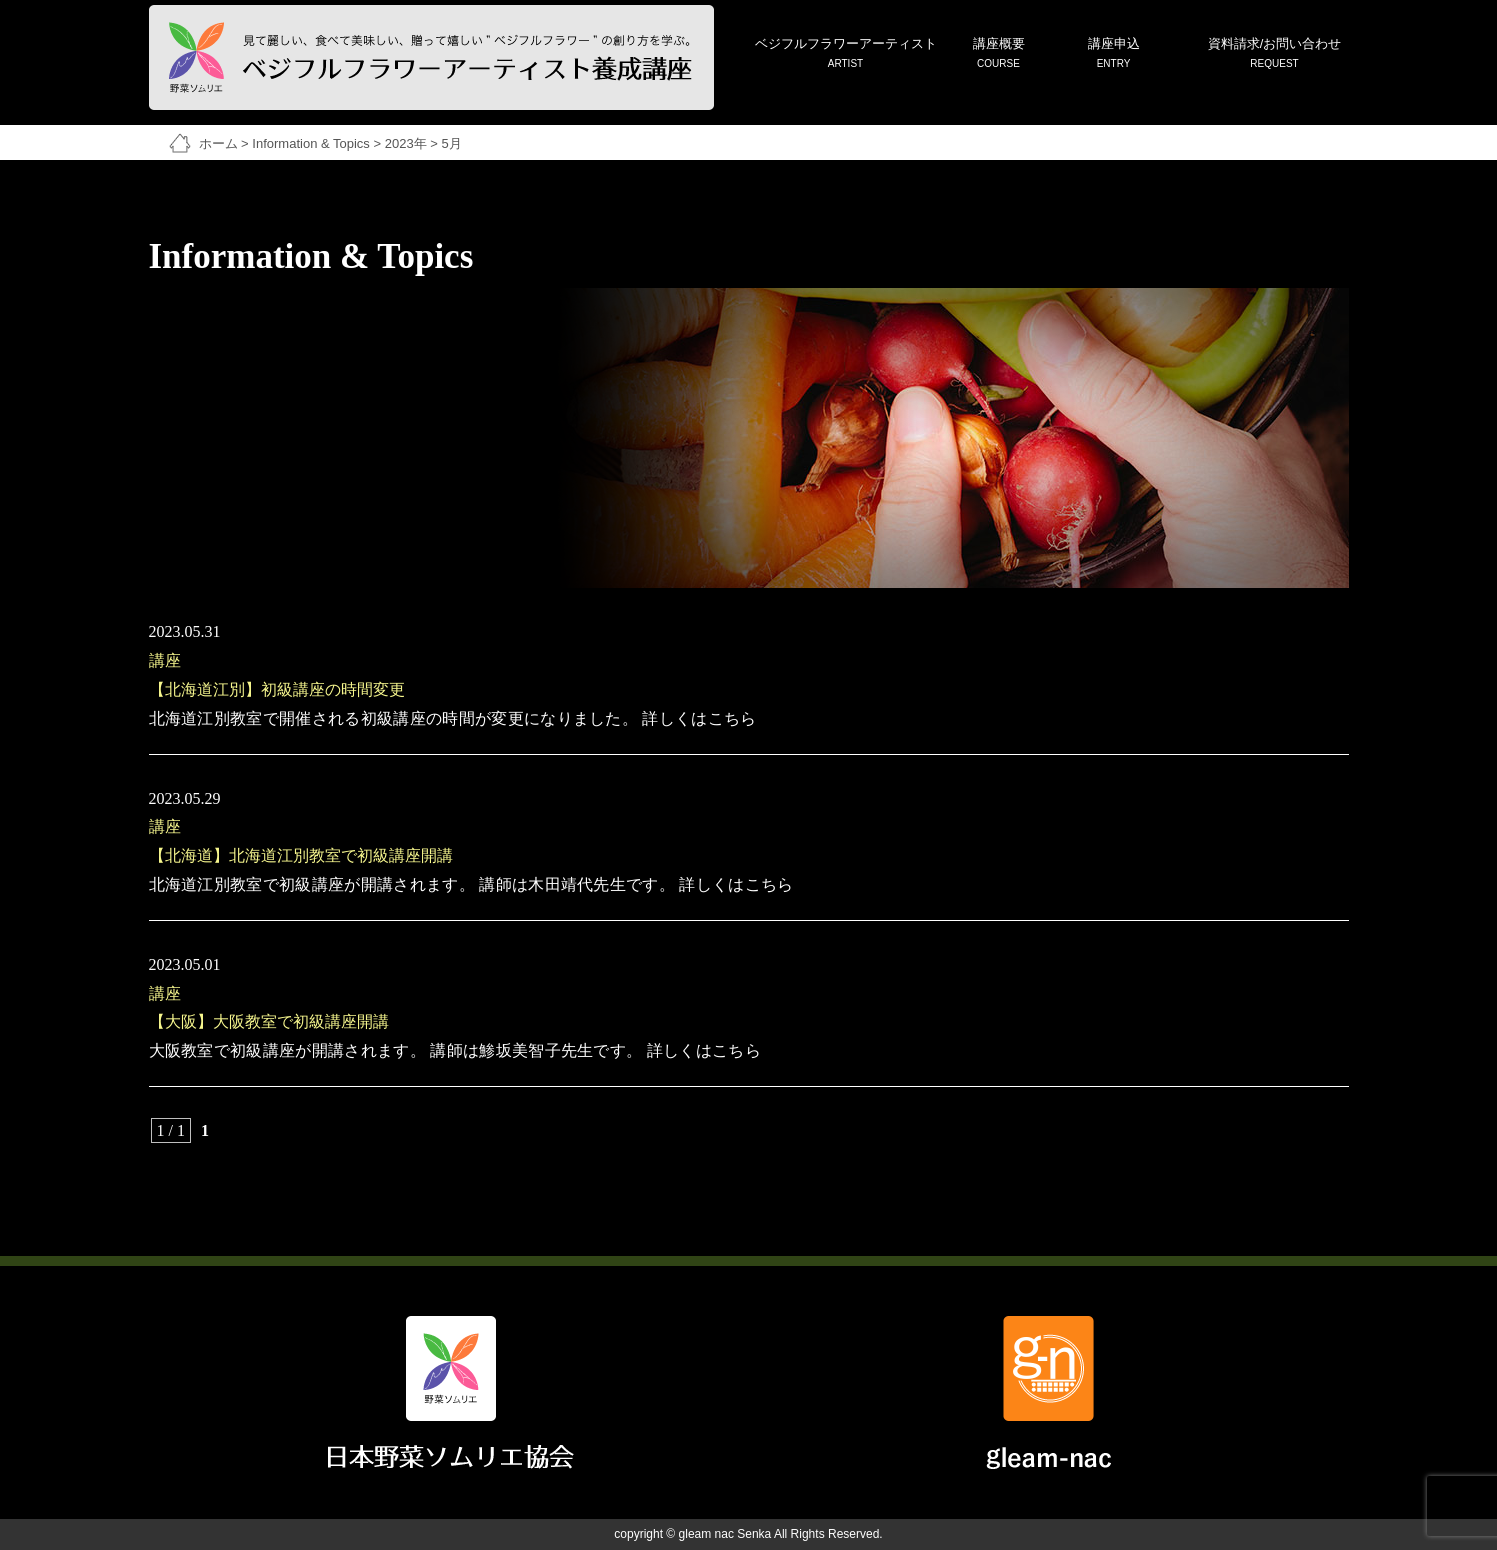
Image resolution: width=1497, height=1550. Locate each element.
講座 (165, 660)
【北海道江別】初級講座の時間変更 (277, 689)
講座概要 (999, 54)
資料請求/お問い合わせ (1275, 54)
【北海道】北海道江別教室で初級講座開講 (301, 855)
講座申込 (1114, 54)
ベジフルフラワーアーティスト (846, 54)
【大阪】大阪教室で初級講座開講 (269, 1021)
